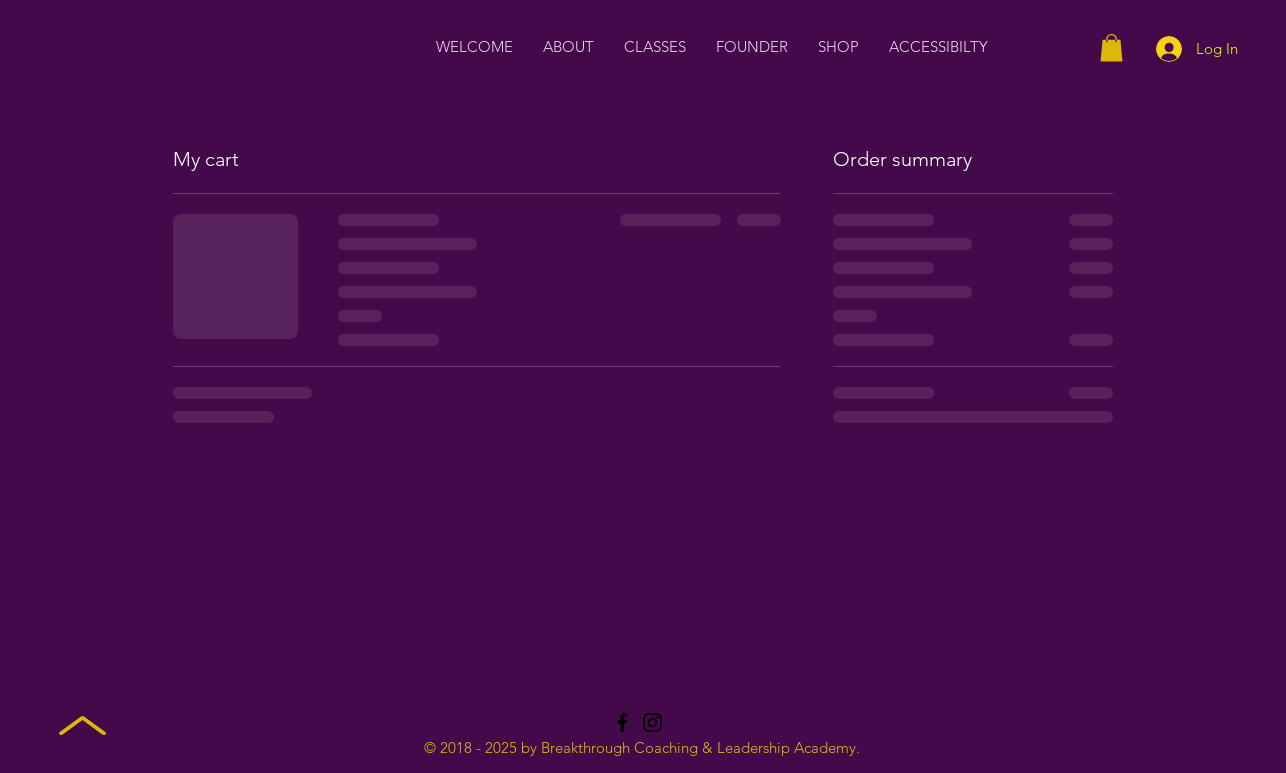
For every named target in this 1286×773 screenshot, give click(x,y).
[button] (1111, 47)
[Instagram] (652, 722)
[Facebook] (622, 722)
